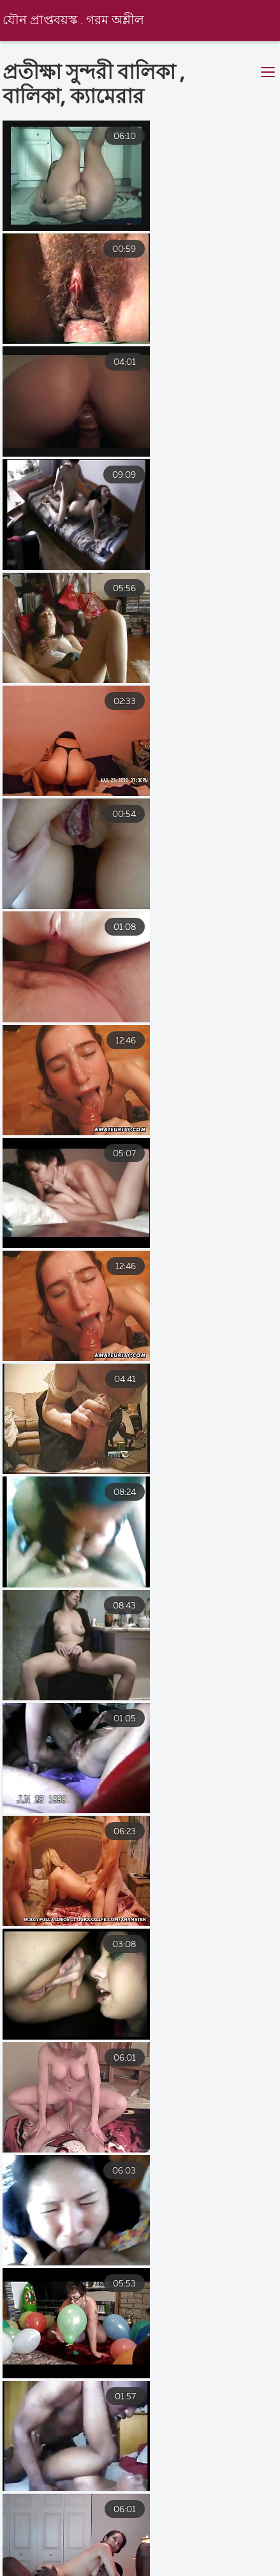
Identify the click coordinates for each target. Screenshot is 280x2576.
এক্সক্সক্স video (30, 2564)
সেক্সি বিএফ (25, 2552)
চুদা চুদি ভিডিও (213, 2564)
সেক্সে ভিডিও (120, 2564)
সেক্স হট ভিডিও (196, 2552)
